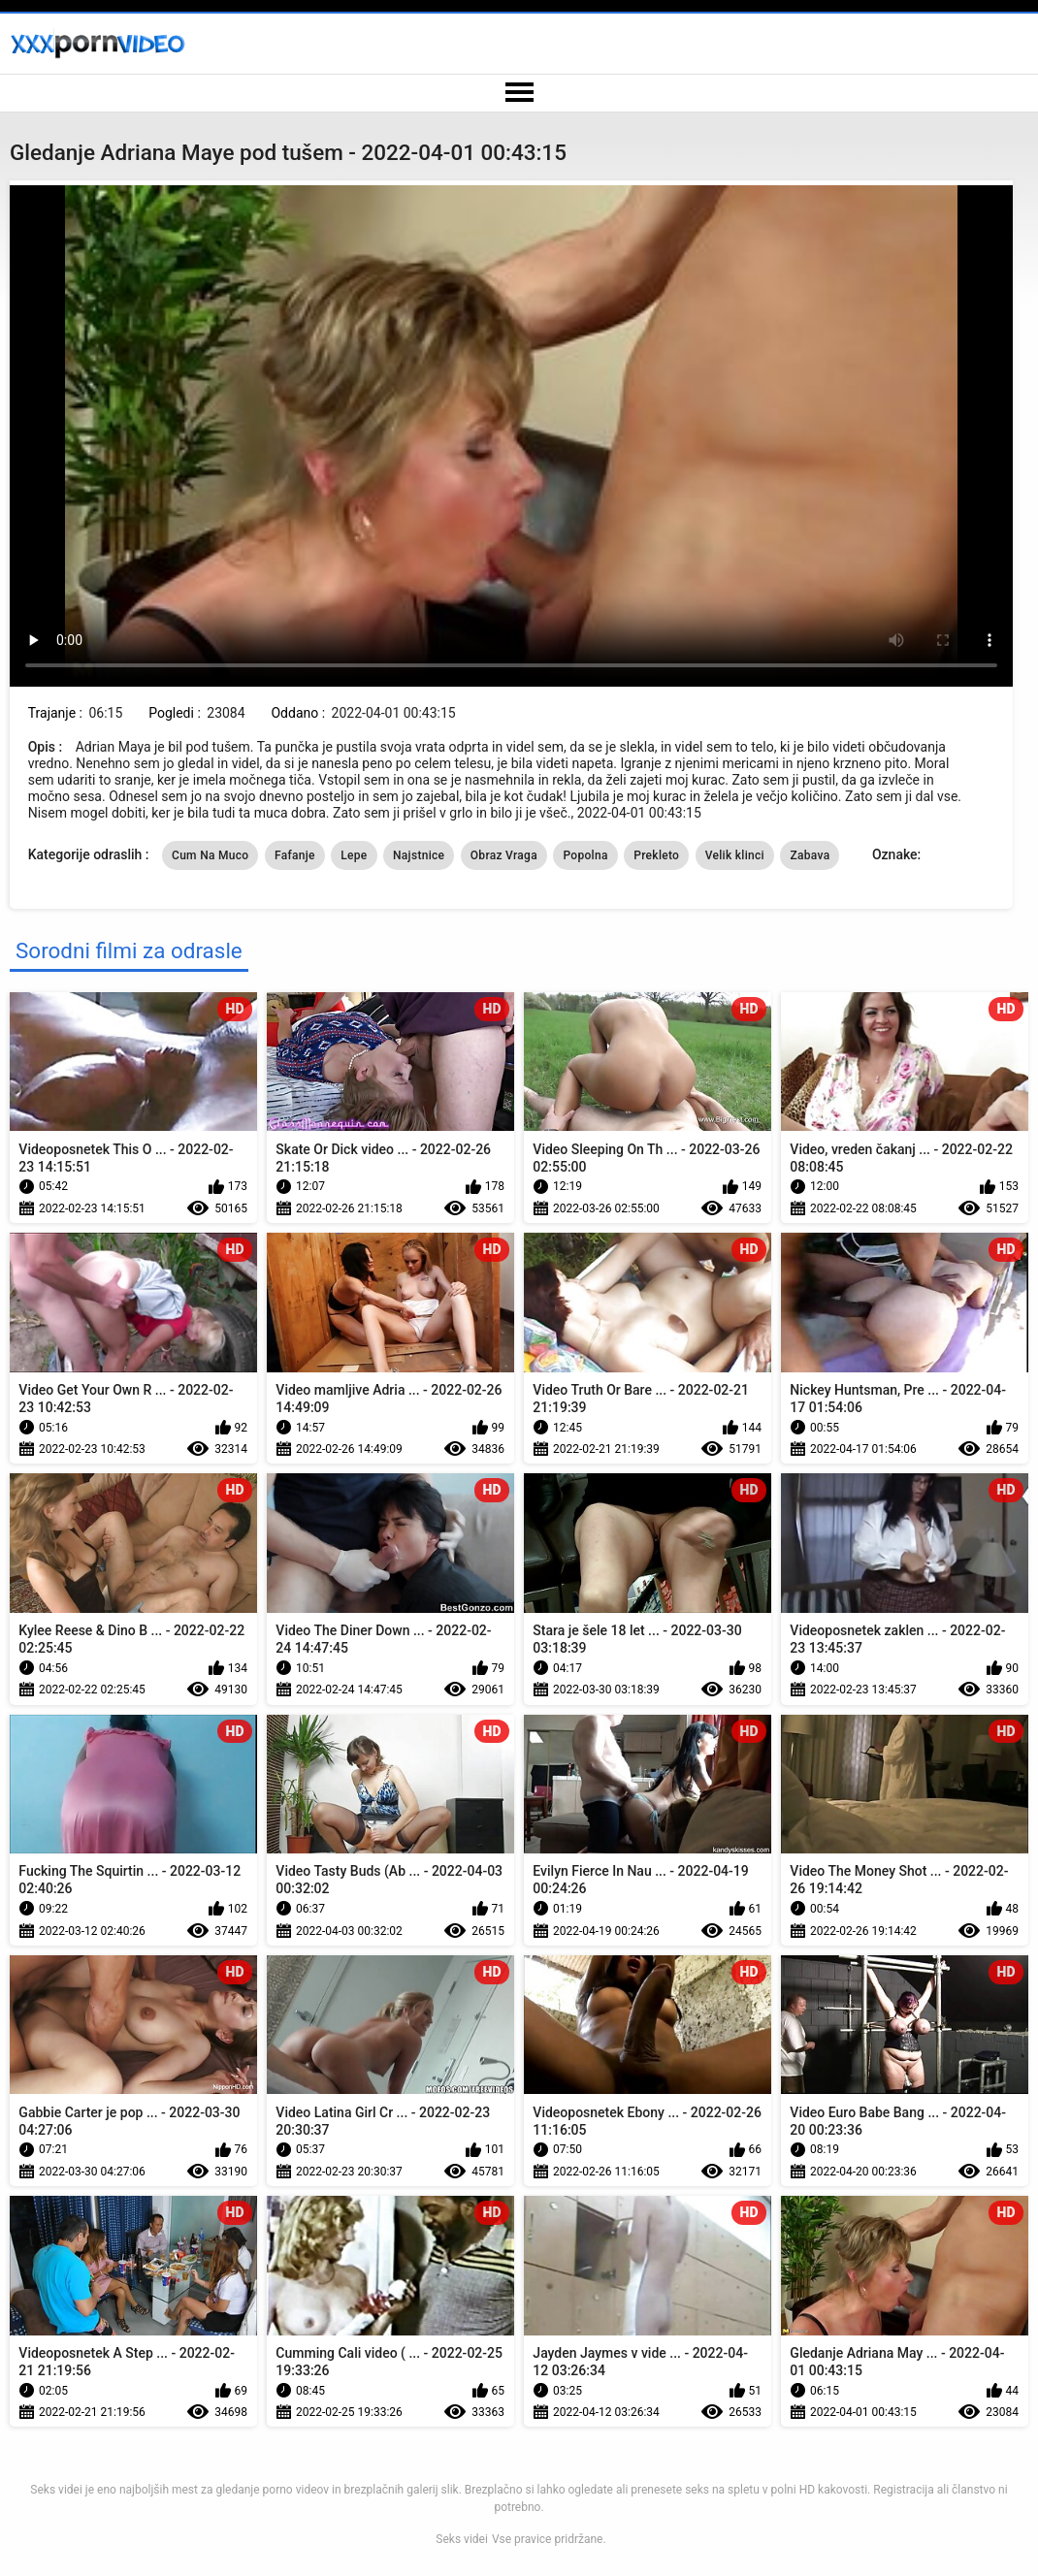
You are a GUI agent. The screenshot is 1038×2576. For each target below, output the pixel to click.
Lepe (354, 855)
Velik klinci (734, 855)
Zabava (809, 855)
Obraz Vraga (503, 855)
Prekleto (656, 855)
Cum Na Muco (210, 855)
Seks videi (462, 2539)
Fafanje (295, 855)
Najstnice (418, 855)
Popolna (585, 855)
